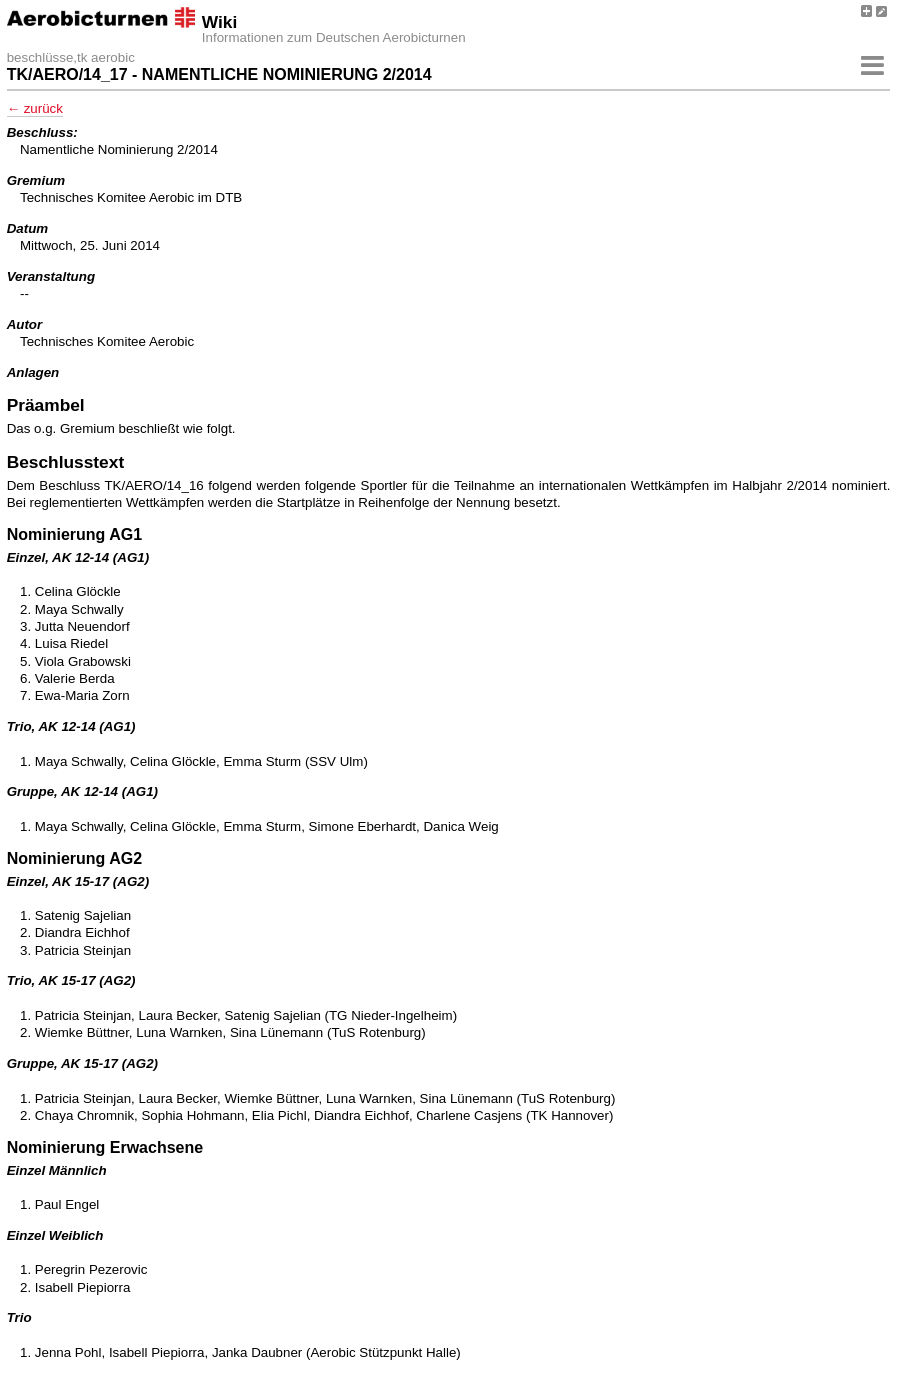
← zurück (35, 108)
